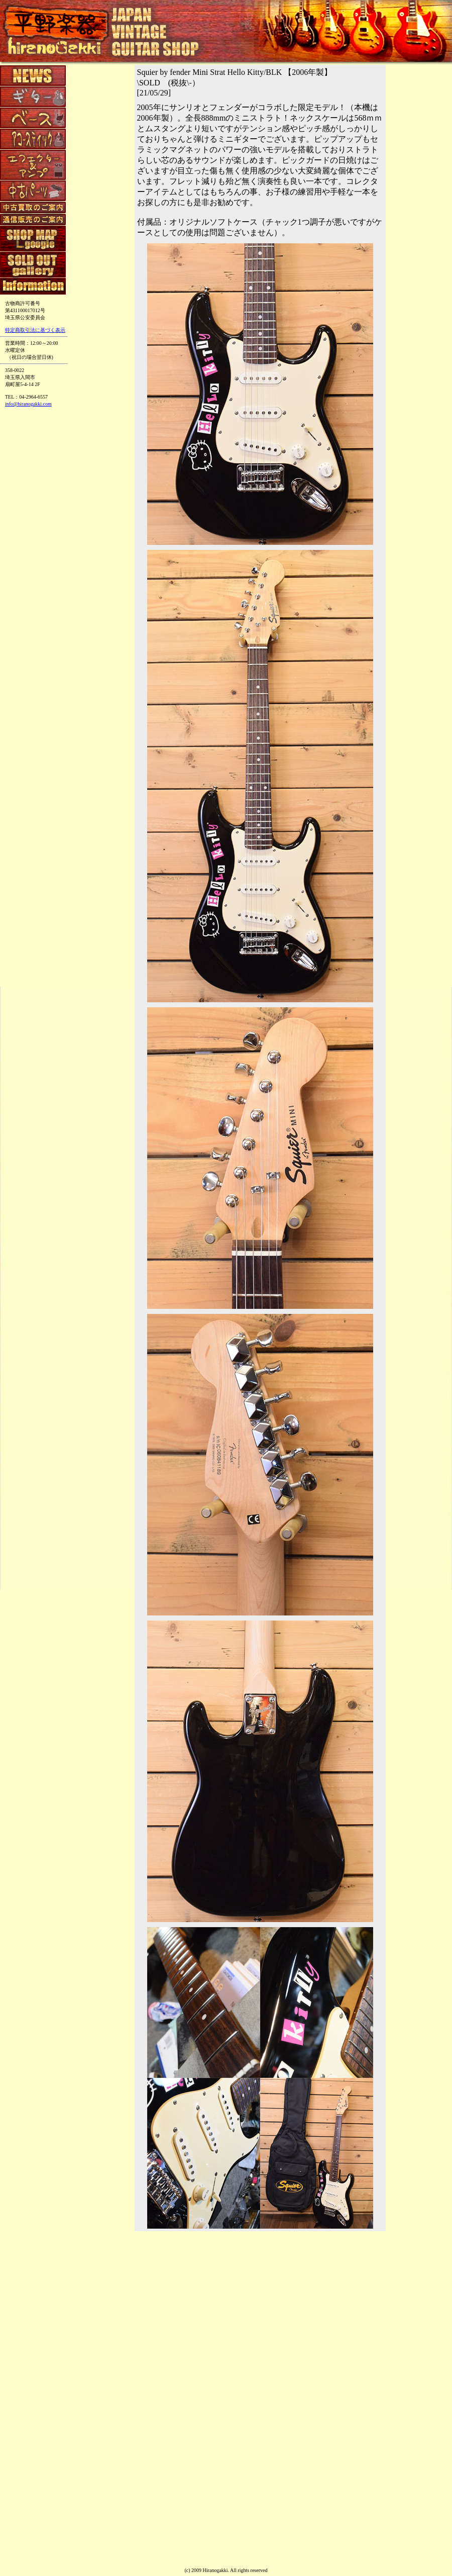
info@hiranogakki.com (28, 404)
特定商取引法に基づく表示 (35, 330)
